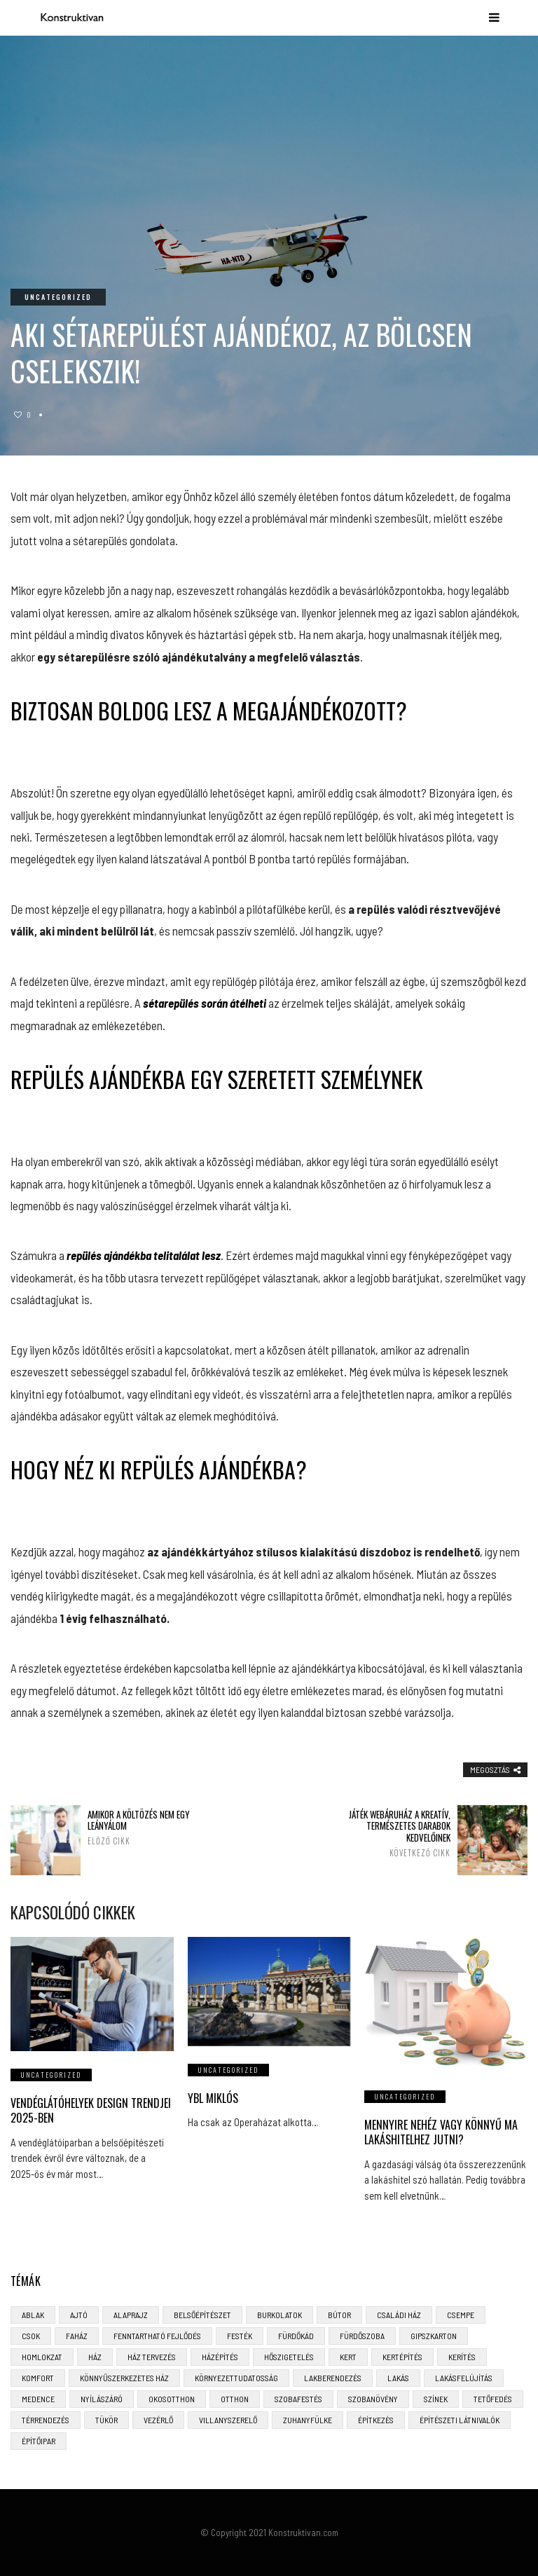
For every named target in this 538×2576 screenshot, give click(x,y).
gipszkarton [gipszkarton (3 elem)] (434, 2336)
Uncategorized (58, 297)
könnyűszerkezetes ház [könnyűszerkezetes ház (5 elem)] (124, 2378)
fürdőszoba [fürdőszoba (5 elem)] (362, 2336)
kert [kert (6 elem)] (348, 2357)
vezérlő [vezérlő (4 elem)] (158, 2420)
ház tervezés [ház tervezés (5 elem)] (151, 2357)
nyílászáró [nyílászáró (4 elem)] (102, 2399)
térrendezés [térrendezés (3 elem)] (45, 2420)
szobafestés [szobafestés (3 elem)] (298, 2399)
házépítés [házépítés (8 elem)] (220, 2357)
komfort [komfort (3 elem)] (38, 2378)
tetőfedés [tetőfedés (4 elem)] (493, 2399)
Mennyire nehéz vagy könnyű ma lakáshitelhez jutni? (441, 2132)
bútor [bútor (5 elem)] (339, 2315)
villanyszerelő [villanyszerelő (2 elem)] (228, 2420)
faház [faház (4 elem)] (77, 2336)
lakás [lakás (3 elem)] (398, 2378)
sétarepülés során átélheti (204, 1003)
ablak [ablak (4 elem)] (33, 2315)
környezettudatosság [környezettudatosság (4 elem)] (236, 2378)
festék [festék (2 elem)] (239, 2336)
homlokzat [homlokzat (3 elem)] (42, 2357)
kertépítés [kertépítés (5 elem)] (402, 2357)
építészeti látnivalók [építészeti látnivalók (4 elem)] (459, 2420)
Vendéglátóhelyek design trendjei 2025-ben (91, 2110)
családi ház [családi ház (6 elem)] (399, 2315)
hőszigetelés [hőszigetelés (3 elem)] (289, 2357)
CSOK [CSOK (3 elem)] (31, 2336)
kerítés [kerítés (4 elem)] (462, 2357)
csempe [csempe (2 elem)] (460, 2315)
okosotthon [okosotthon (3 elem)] (172, 2399)
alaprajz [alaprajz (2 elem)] (130, 2315)
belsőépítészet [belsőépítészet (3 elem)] (202, 2315)
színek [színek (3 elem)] (436, 2399)
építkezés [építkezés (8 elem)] (376, 2420)
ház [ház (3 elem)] (95, 2357)
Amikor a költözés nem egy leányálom (152, 1828)
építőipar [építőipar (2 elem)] (38, 2441)
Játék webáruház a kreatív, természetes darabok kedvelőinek (385, 1833)
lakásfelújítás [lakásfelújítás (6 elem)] (463, 2378)
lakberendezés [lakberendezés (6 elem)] (332, 2378)
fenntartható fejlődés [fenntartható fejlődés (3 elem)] (157, 2336)
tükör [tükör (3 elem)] (106, 2420)
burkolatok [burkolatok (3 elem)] (279, 2315)
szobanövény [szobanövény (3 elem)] (373, 2399)
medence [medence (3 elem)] (38, 2399)
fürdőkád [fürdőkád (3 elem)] (296, 2336)
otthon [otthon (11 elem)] (235, 2399)
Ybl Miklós (213, 2098)
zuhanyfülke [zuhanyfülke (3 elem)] (307, 2420)
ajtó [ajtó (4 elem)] (79, 2315)
